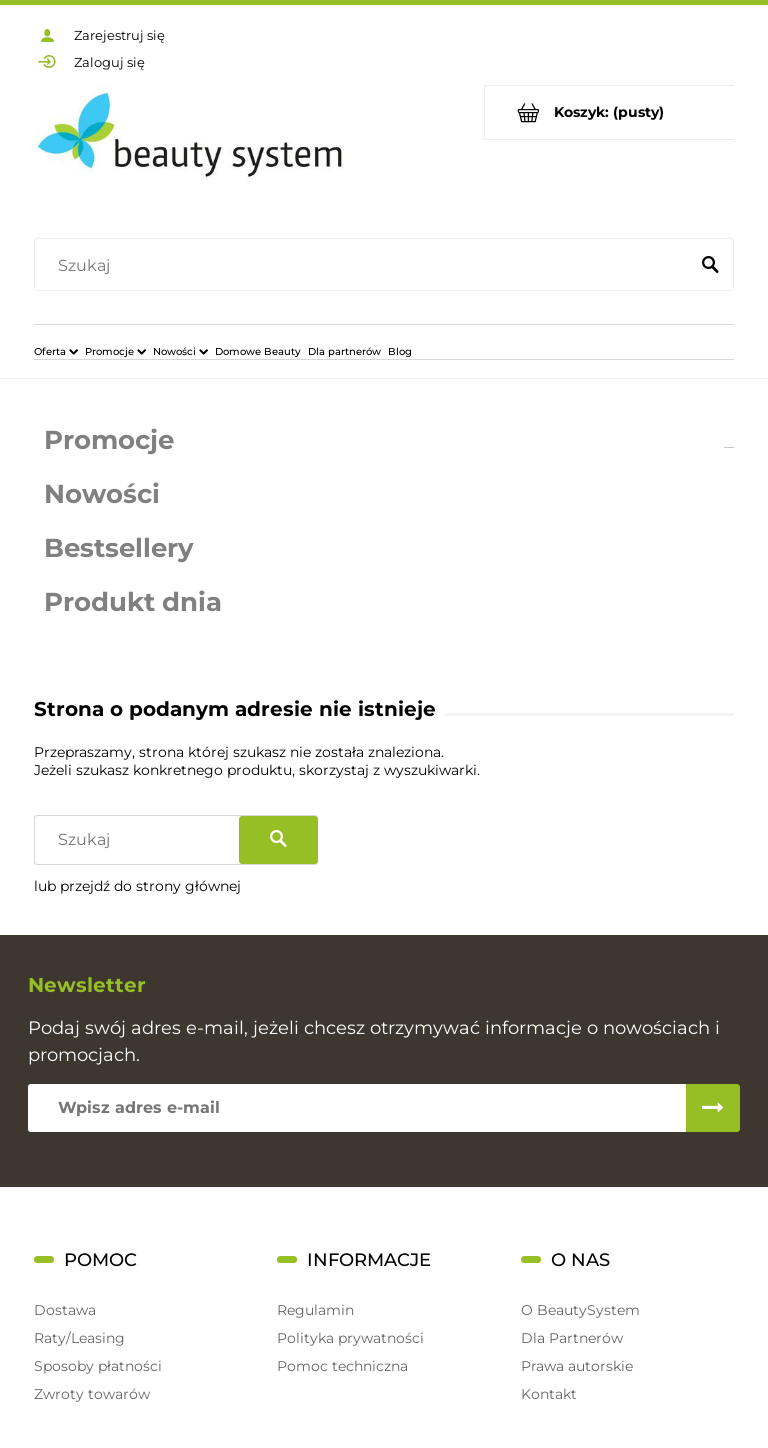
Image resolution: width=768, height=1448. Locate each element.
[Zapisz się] (713, 1108)
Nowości (102, 494)
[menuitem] (56, 351)
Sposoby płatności (98, 1366)
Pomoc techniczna (342, 1366)
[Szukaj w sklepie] (365, 266)
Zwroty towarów (92, 1394)
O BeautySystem (580, 1310)
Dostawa (65, 1310)
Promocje (109, 440)
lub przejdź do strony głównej (137, 886)
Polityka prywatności (350, 1338)
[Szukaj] (710, 266)
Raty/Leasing (79, 1338)
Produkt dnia (133, 602)
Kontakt (549, 1394)
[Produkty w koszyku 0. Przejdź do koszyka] (609, 112)
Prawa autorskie (577, 1366)
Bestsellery (119, 548)
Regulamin (315, 1310)
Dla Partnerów (572, 1338)
